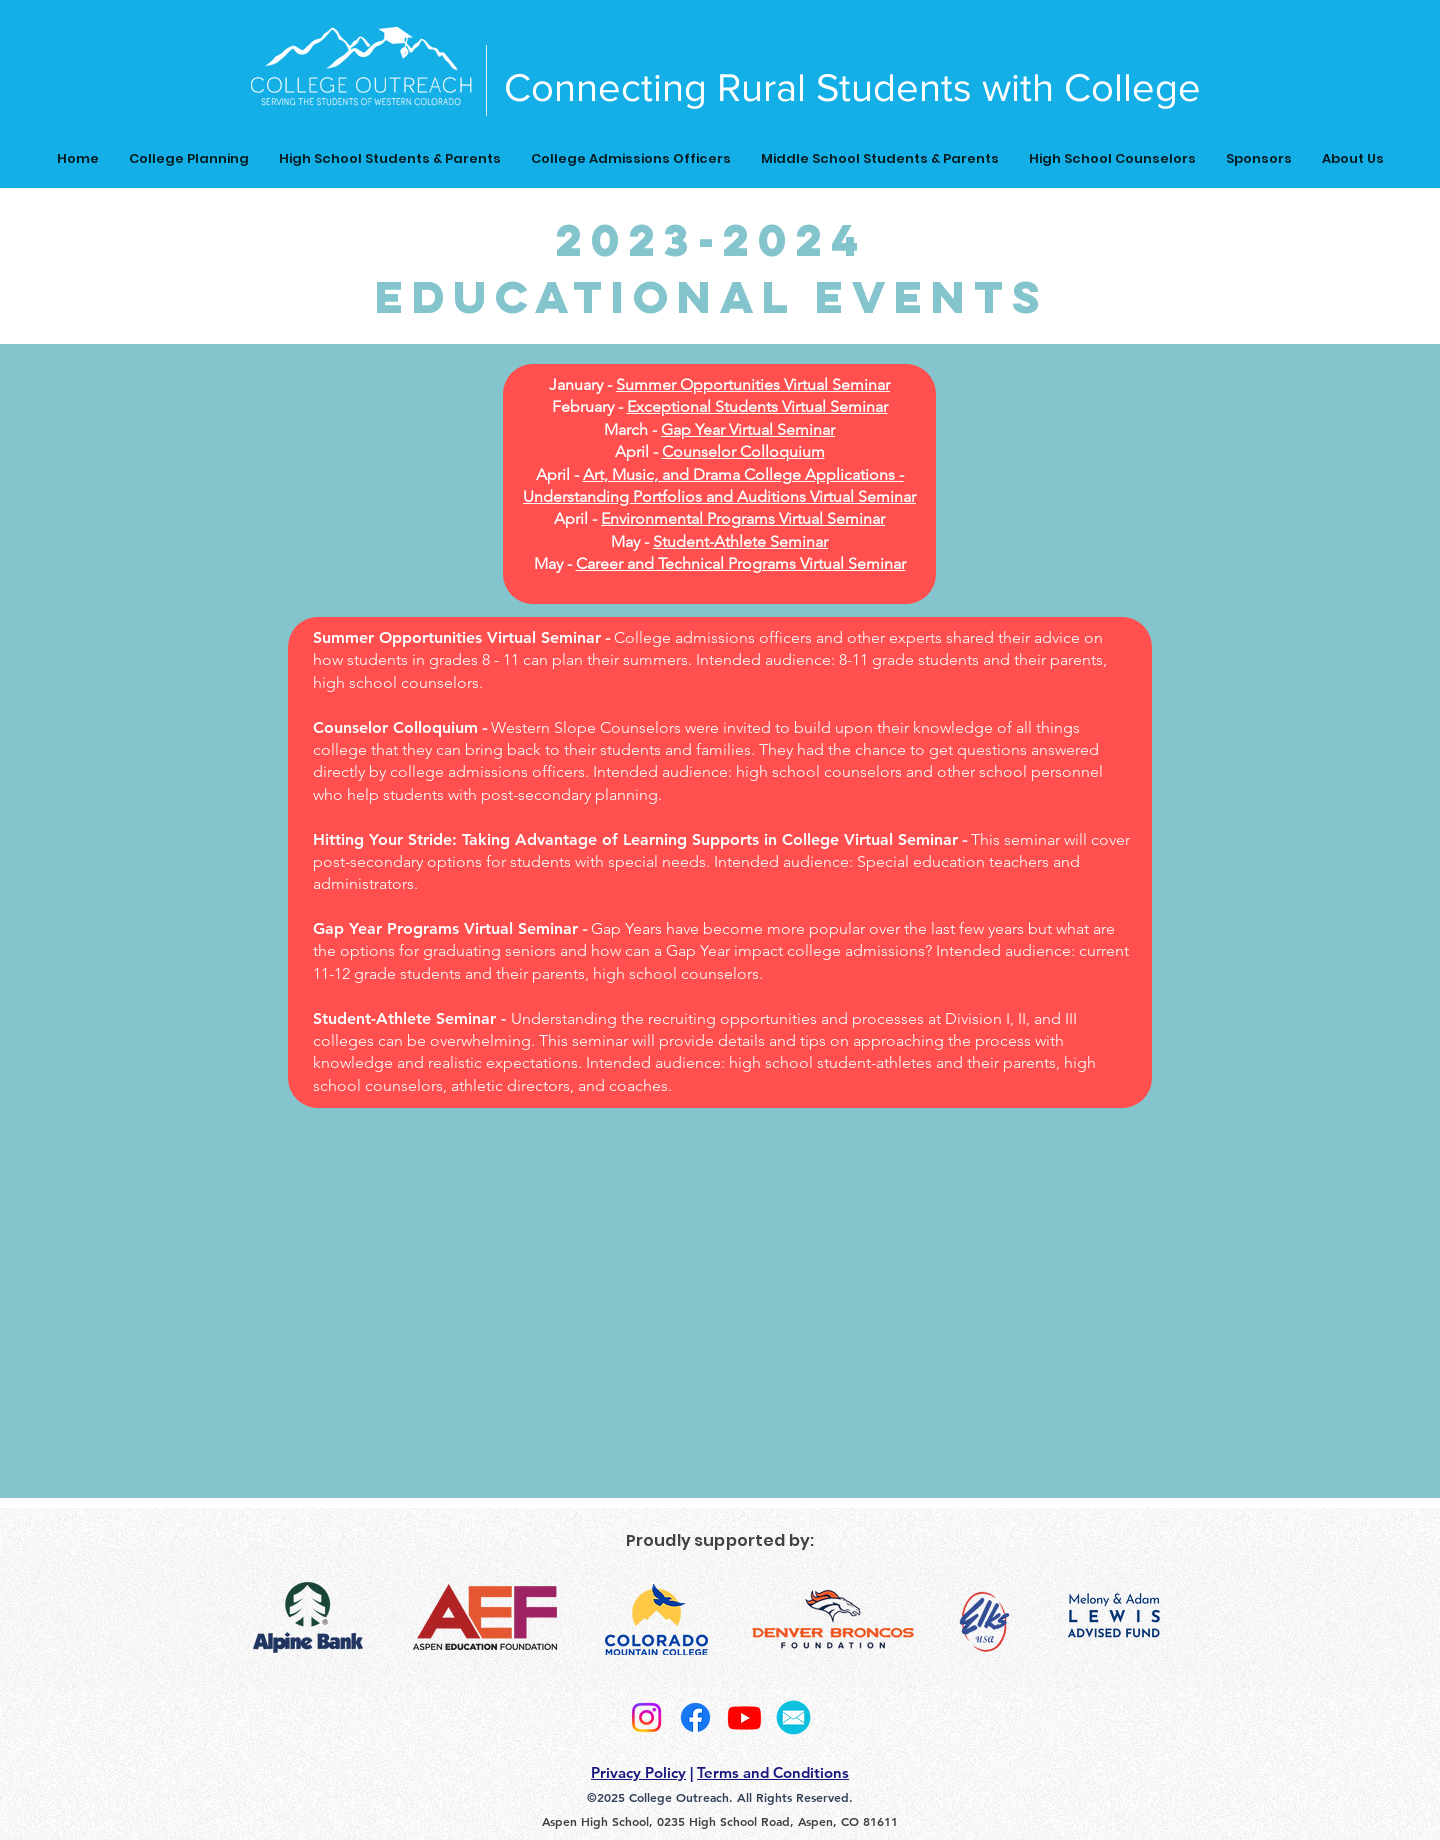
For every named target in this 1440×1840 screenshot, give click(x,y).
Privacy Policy (638, 1772)
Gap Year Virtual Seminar (748, 429)
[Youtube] (744, 1717)
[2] (793, 1717)
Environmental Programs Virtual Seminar (743, 518)
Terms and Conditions (773, 1772)
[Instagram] (646, 1717)
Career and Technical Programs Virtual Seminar (741, 563)
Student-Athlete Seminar (740, 541)
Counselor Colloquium (743, 451)
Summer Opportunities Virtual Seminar (753, 384)
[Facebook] (695, 1717)
